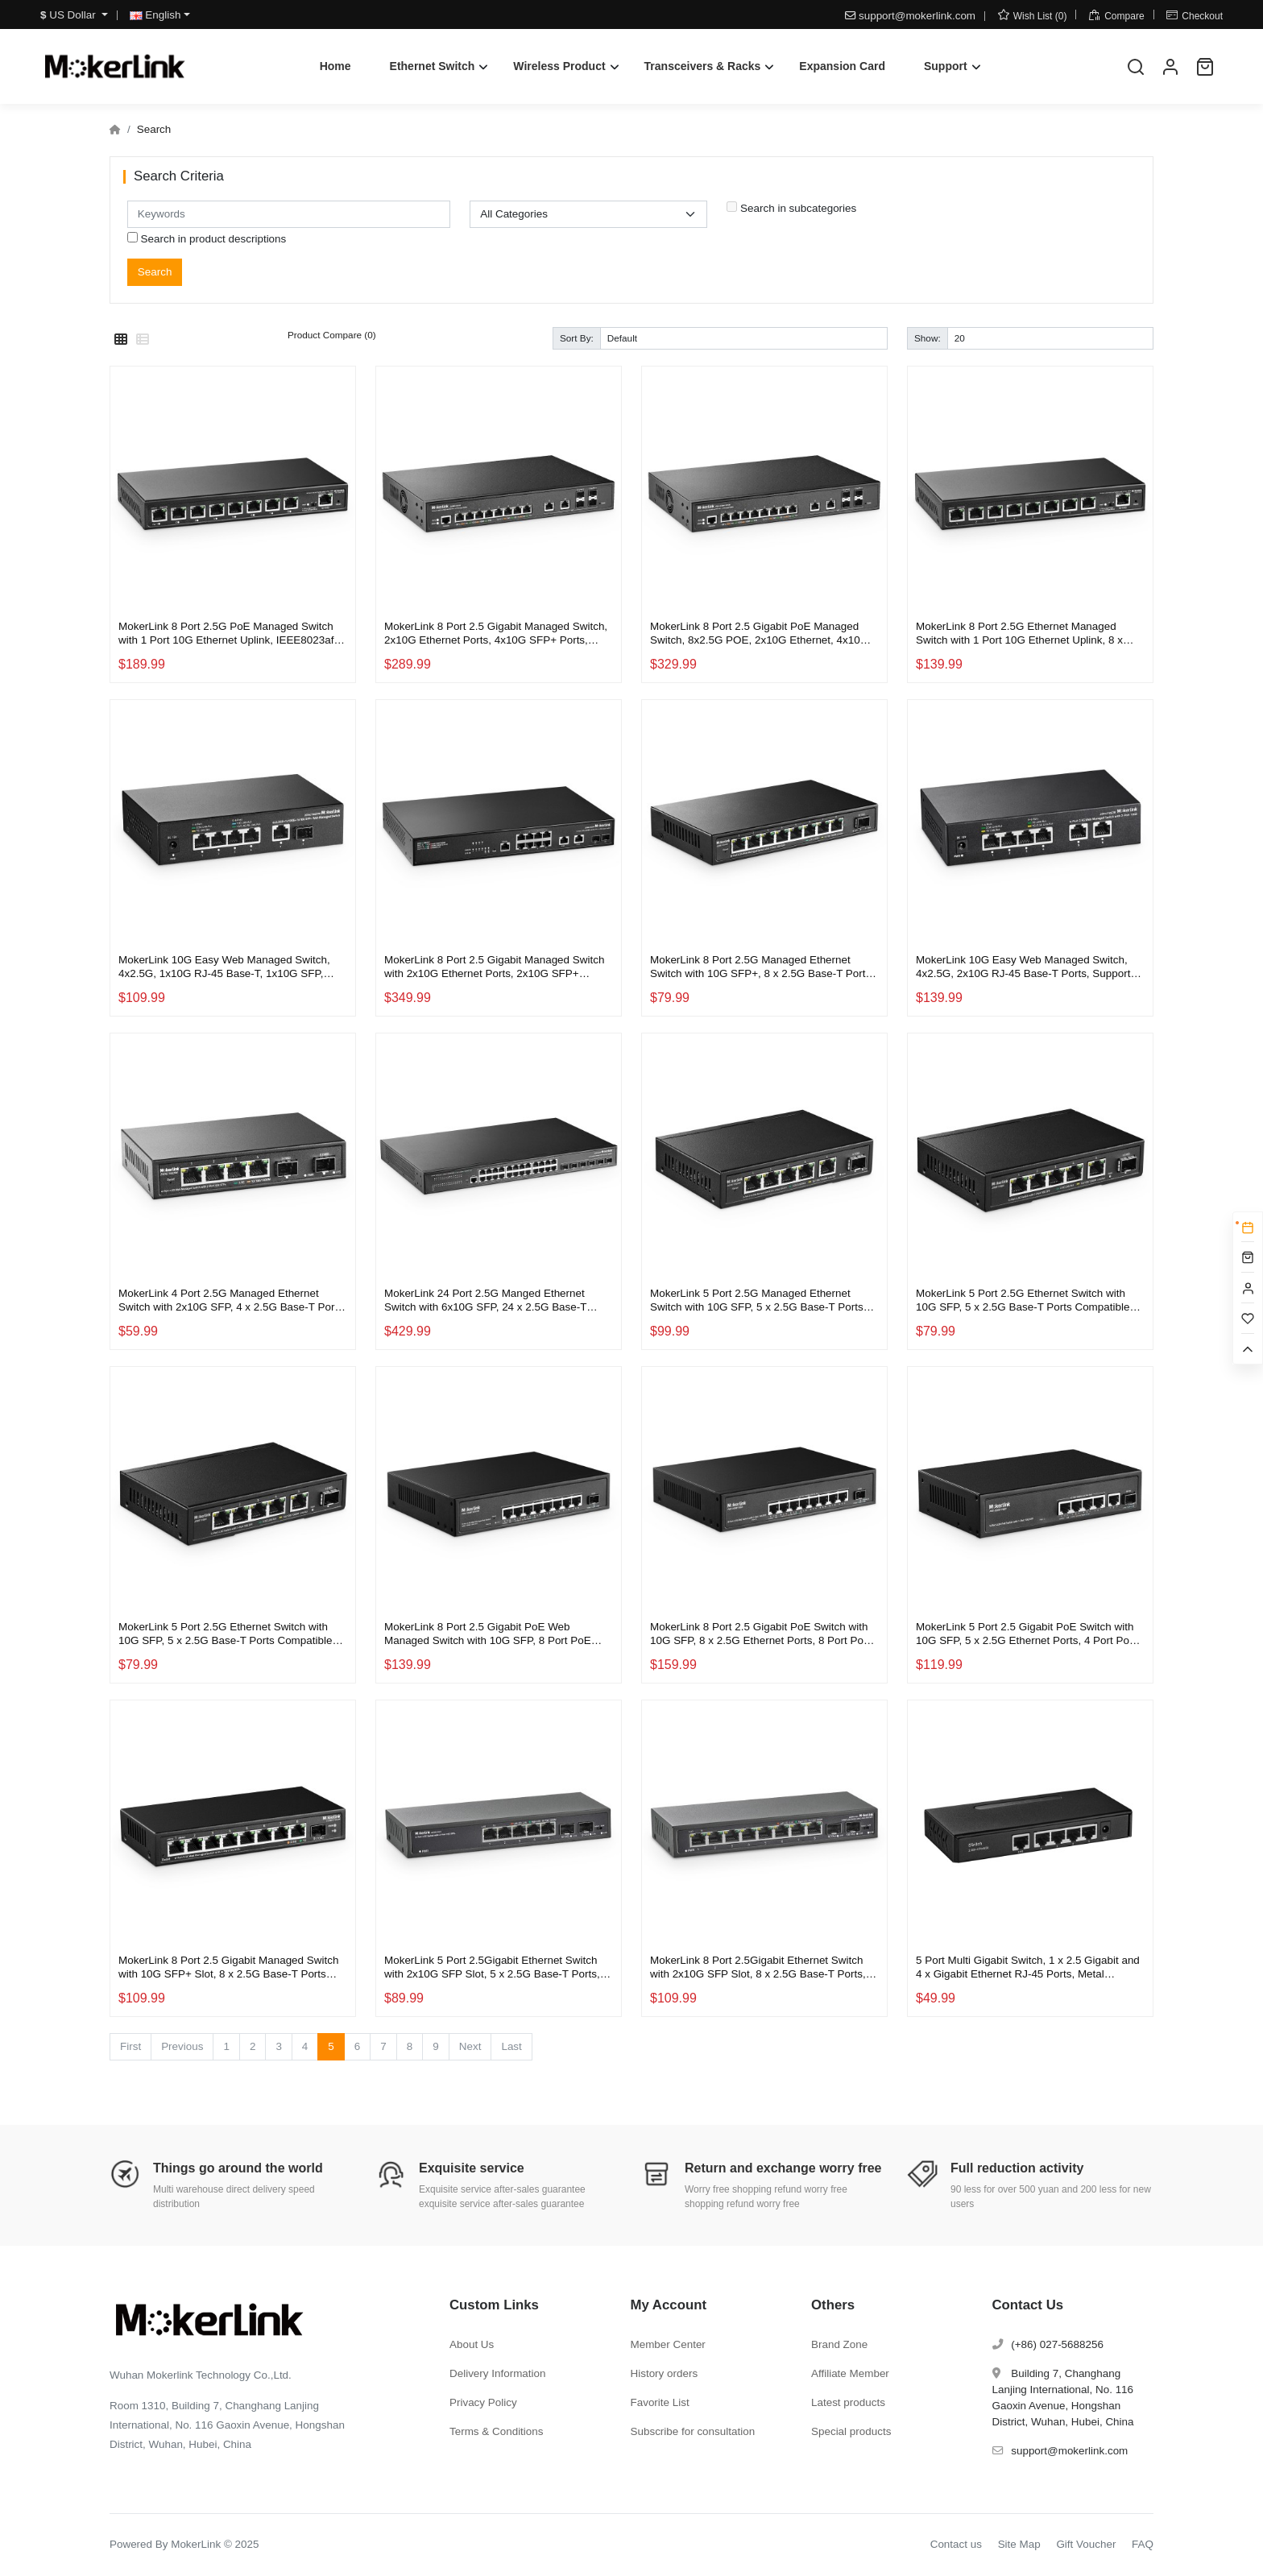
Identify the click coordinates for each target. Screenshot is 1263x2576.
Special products (851, 2431)
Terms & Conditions (496, 2431)
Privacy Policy (483, 2402)
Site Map (1019, 2544)
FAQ (1142, 2544)
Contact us (956, 2544)
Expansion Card (842, 66)
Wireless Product (559, 66)
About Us (471, 2344)
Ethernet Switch (432, 66)
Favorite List (660, 2402)
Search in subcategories (791, 207)
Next (470, 2046)
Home (335, 66)
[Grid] (121, 340)
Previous (182, 2046)
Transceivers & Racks (702, 66)
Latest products (848, 2402)
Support (945, 66)
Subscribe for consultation (693, 2431)
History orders (664, 2373)
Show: (927, 338)
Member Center (668, 2344)
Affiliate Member (850, 2373)
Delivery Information (497, 2373)
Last (511, 2046)
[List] (142, 340)
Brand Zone (839, 2344)
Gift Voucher (1086, 2544)
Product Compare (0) (332, 334)
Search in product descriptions (207, 238)
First (130, 2046)
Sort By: (577, 338)
